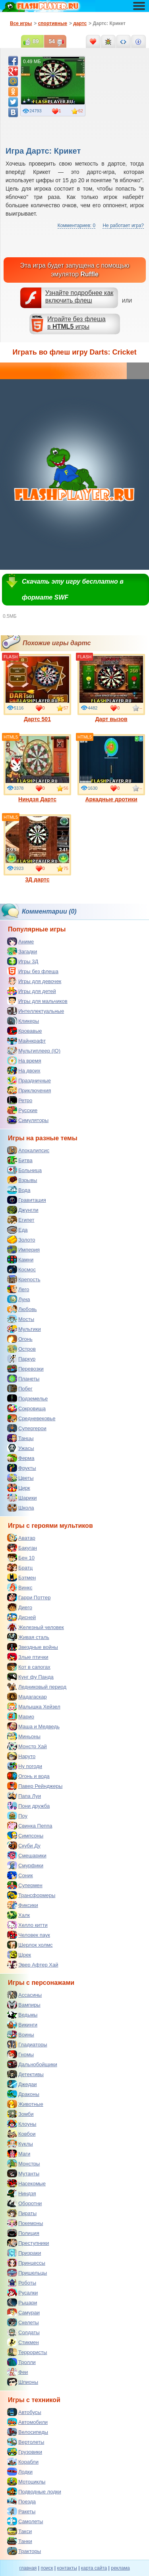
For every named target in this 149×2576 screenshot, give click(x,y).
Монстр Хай (27, 1746)
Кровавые (24, 1031)
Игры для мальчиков (37, 1001)
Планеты (23, 1378)
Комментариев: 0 (76, 225)
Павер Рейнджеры (34, 1786)
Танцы (20, 1438)
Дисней (21, 1617)
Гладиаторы (27, 2044)
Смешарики (26, 1855)
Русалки (22, 2292)
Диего (19, 1607)
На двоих (24, 1070)
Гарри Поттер (28, 1597)
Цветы (20, 1478)
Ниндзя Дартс (37, 768)
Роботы (21, 2283)
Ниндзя (21, 2193)
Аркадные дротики (111, 768)
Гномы (20, 2054)
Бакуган (22, 1548)
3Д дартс (37, 848)
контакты (67, 2568)
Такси (19, 2531)
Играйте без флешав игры (76, 323)
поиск (47, 2568)
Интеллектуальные (35, 1011)
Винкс (19, 1587)
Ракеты (21, 2511)
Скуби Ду (24, 1845)
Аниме (20, 941)
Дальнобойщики (32, 2064)
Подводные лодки (34, 2491)
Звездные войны (32, 1647)
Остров (21, 1349)
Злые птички (27, 1657)
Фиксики (22, 1905)
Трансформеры (31, 1895)
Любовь (22, 1309)
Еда (17, 1230)
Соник (20, 1875)
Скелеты (23, 2322)
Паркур (21, 1359)
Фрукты (21, 1468)
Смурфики (25, 1865)
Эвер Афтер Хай (32, 1965)
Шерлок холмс (30, 1945)
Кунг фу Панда (30, 1677)
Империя (23, 1249)
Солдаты (23, 2332)
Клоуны (21, 2124)
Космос (21, 1269)
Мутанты (23, 2173)
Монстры (23, 2163)
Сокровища (26, 1408)
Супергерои (26, 1428)
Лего (18, 1289)
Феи (17, 2372)
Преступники (28, 2243)
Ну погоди (24, 1766)
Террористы (27, 2352)
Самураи (23, 2312)
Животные (25, 2104)
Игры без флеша (32, 971)
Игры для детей (31, 991)
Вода (18, 1190)
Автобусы (24, 2412)
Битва (20, 1160)
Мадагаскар (27, 1697)
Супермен (25, 1885)
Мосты (20, 1319)
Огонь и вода (28, 1776)
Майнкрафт (26, 1041)
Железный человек (35, 1627)
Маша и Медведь (33, 1726)
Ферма (21, 1458)
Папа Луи (24, 1796)
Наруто (21, 1756)
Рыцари (22, 2302)
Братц (20, 1567)
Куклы (20, 2144)
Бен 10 (21, 1558)
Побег (20, 1388)
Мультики (24, 1329)
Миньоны (24, 1736)
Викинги (22, 2024)
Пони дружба (28, 1806)
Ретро (19, 1100)
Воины (20, 2034)
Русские (22, 1110)
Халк (18, 1915)
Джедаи (22, 2084)
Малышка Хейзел (33, 1706)
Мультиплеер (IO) (33, 1051)
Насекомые (26, 2183)
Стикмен (23, 2342)
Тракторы (24, 2551)
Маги (18, 2154)
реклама (120, 2568)
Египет (20, 1220)
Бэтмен (21, 1577)
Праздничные (29, 1080)
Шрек (19, 1955)
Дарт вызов (111, 688)
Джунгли (23, 1210)
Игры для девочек (34, 981)
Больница (24, 1170)
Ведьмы (22, 2015)
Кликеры (23, 1021)
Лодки (20, 2472)
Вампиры (24, 2005)
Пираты (22, 2213)
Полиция (23, 2233)
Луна (18, 1299)
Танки (19, 2541)
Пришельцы (27, 2273)
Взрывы (22, 1180)
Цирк (18, 1488)
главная (28, 2568)
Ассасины (24, 1995)
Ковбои (21, 2134)
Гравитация (26, 1200)
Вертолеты (25, 2442)
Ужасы (20, 1448)
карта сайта (94, 2568)
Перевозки (25, 1369)
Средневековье (31, 1418)
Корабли (23, 2462)
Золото (21, 1240)
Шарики (22, 1498)
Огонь (20, 1339)
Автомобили (27, 2422)
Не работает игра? (123, 225)
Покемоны (25, 2223)
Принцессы (26, 2263)
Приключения (29, 1090)
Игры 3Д (22, 961)
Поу (17, 1816)
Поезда (21, 2501)
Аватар (21, 1538)
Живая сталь (28, 1637)
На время (24, 1060)
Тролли (21, 2362)
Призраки (24, 2253)
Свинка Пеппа (29, 1826)
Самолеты (25, 2521)
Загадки (22, 951)
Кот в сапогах (28, 1667)
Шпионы (22, 2382)
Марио (20, 1716)
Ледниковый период (36, 1687)
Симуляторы (27, 1120)
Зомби (20, 2114)
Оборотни (24, 2203)
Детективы (25, 2074)
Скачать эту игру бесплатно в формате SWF (73, 589)
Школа (20, 1508)
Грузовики (24, 2452)
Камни (20, 1259)
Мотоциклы (26, 2481)
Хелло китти (27, 1925)
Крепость (24, 1279)
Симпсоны (25, 1835)
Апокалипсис (28, 1150)
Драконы (23, 2094)
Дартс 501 (37, 688)
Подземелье (27, 1398)
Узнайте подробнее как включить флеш (79, 296)
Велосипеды (27, 2432)
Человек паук (28, 1935)
